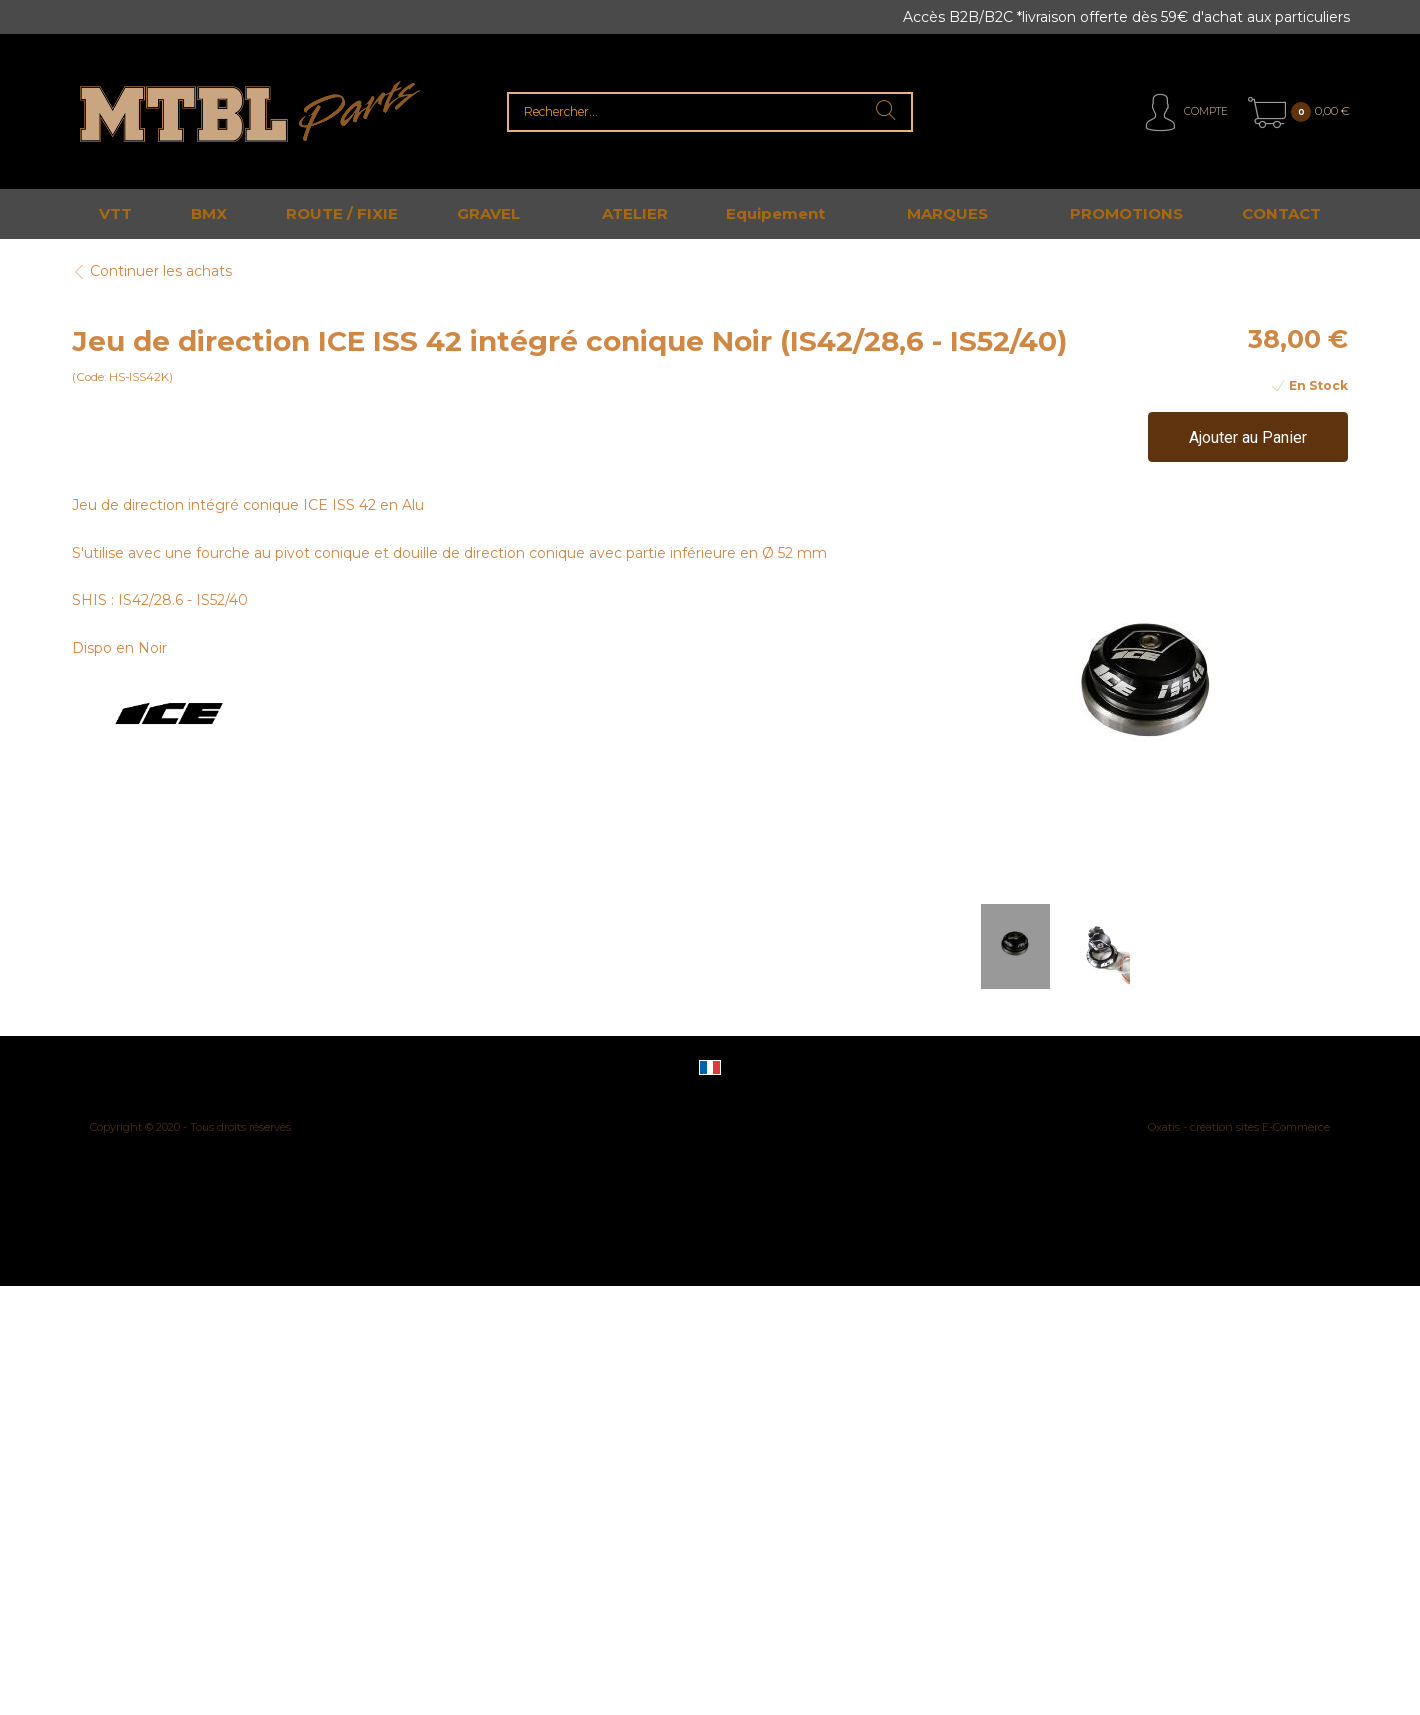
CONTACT (1281, 213)
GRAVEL (488, 213)
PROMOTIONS (1126, 213)
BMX (209, 213)
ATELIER (635, 213)
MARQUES (947, 213)
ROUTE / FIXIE (342, 213)
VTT (115, 213)
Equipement (775, 213)
